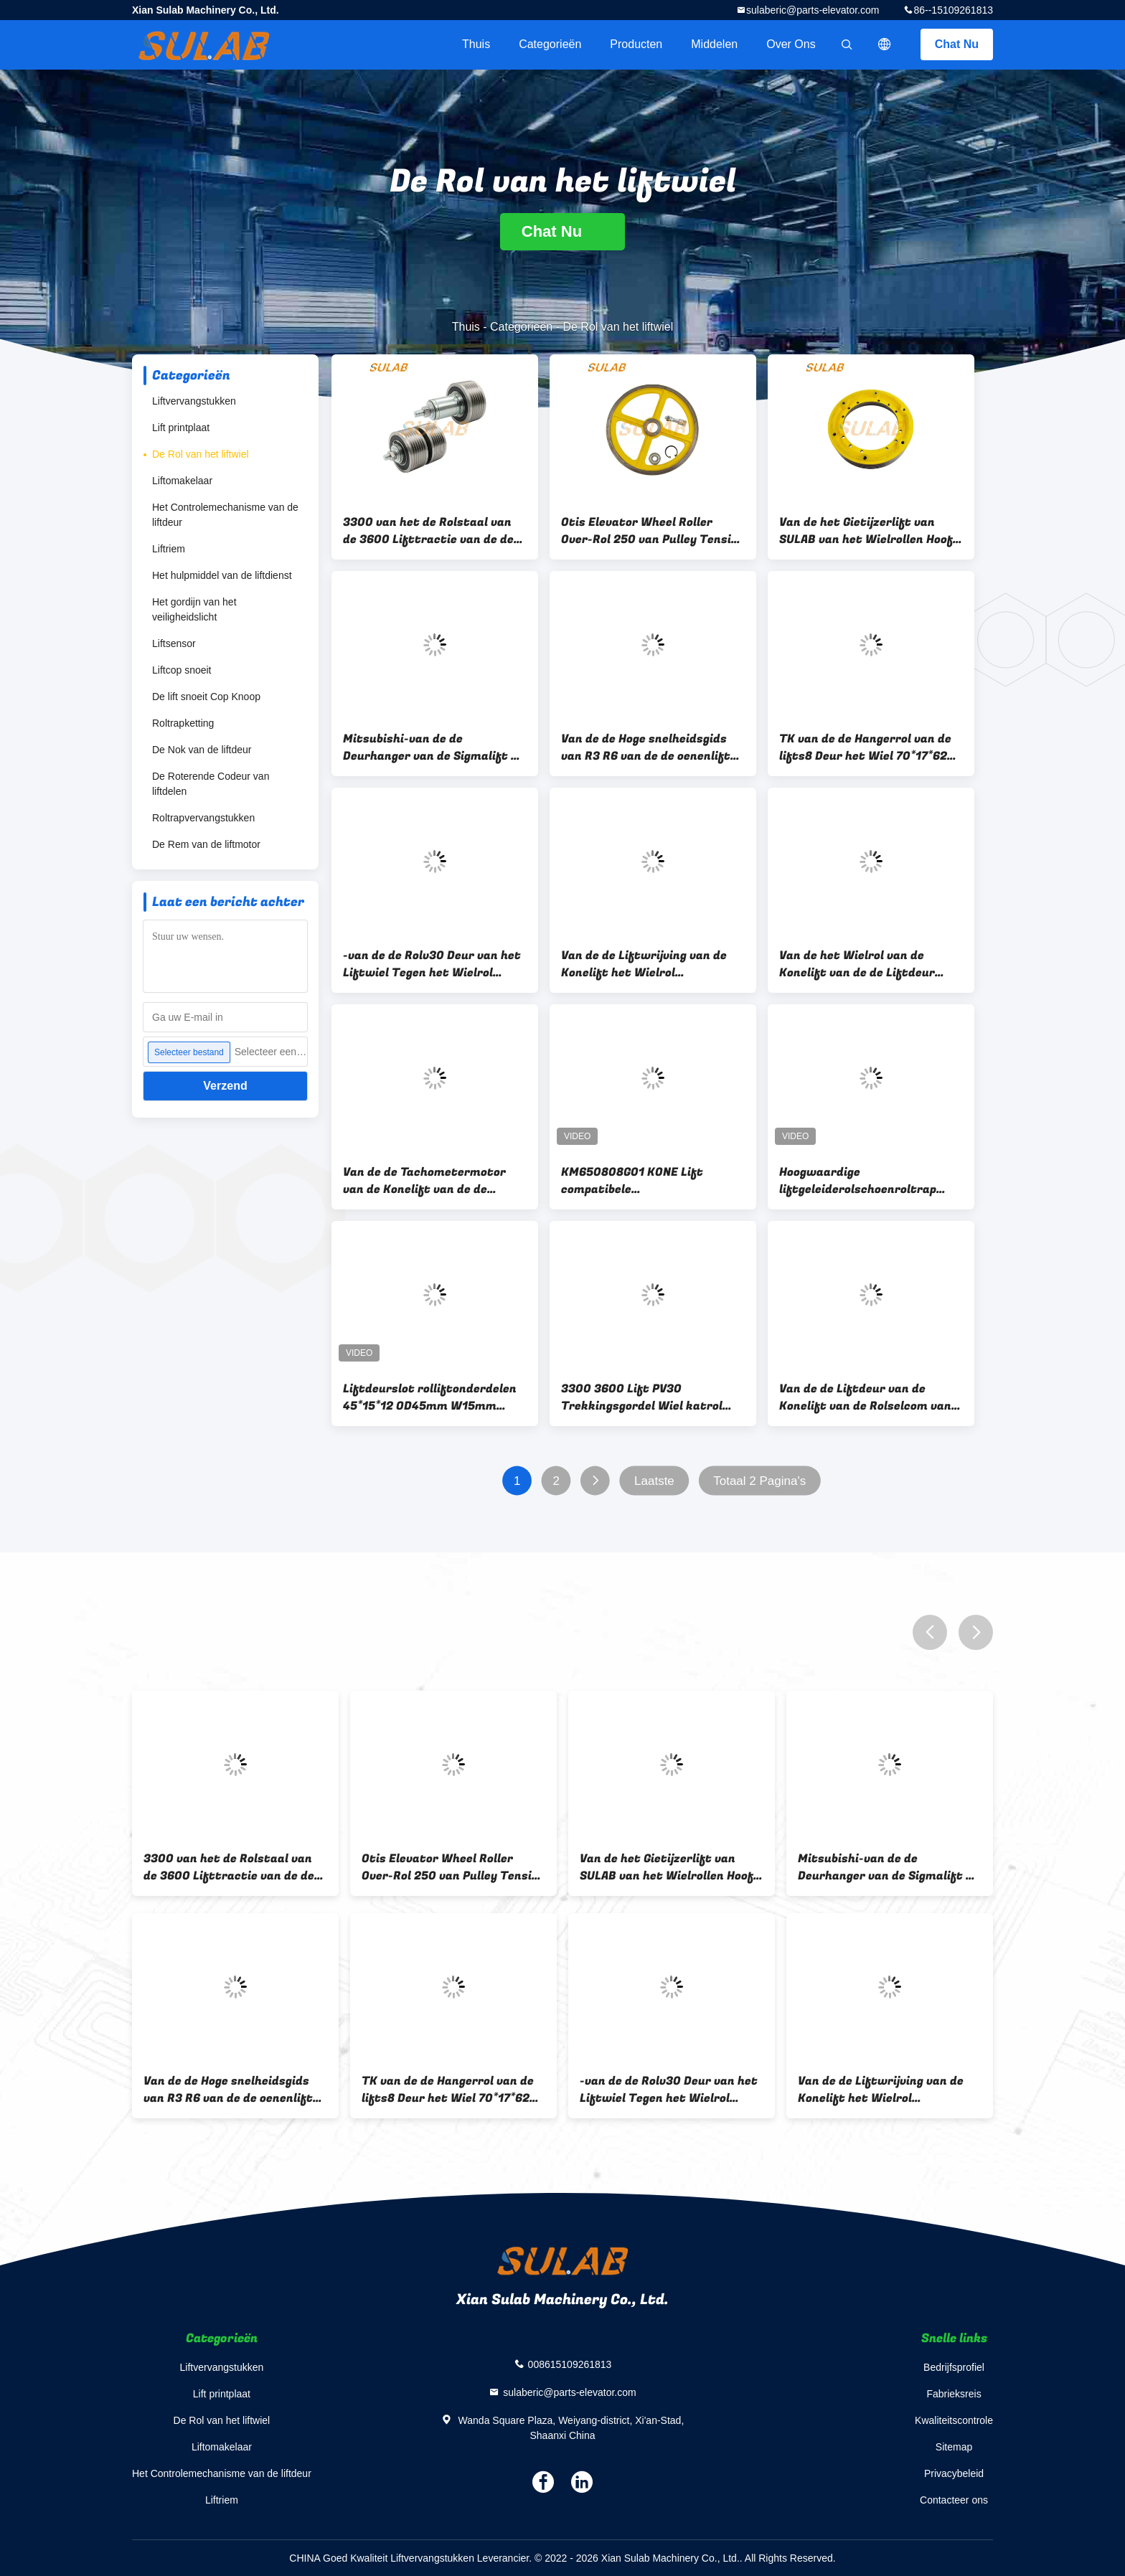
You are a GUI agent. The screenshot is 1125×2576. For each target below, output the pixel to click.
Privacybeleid (954, 2473)
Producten (636, 44)
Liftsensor (174, 643)
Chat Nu (957, 44)
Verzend (225, 1086)
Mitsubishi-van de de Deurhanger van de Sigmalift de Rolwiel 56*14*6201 (433, 747)
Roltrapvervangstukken (203, 818)
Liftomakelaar (182, 480)
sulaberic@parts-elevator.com (812, 10)
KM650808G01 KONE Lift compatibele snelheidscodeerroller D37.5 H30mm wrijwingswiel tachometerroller (640, 1181)
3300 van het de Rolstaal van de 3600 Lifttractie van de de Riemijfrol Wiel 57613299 (428, 531)
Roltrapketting (183, 723)
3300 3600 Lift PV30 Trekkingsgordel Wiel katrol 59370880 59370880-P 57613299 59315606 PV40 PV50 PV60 (650, 1397)
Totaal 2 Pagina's (759, 1481)
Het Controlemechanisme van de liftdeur (225, 514)
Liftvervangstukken (194, 401)
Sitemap (954, 2447)
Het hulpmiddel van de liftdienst (222, 575)
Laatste (654, 1481)
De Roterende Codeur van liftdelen (210, 783)
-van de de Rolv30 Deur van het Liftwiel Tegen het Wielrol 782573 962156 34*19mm (432, 964)
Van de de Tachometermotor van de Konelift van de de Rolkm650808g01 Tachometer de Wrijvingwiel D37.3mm (429, 1181)
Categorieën (550, 44)
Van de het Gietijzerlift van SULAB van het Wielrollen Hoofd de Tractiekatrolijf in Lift (869, 531)
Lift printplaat (181, 427)
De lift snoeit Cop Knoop (206, 696)
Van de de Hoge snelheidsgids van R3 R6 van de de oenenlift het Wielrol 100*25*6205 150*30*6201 (645, 747)
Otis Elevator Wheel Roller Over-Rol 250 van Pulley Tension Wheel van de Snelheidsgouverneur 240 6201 (653, 531)
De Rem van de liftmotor (206, 844)
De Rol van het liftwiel (200, 454)
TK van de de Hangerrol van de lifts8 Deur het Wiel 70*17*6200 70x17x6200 (871, 747)
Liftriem (168, 549)
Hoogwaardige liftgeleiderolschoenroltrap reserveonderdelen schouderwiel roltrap (857, 1181)
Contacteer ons (954, 2500)
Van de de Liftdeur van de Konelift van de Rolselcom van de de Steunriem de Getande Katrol (865, 1397)
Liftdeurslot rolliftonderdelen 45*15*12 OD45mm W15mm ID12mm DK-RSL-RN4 (430, 1397)
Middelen (714, 44)
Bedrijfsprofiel (953, 2367)
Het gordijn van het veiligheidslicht (194, 609)
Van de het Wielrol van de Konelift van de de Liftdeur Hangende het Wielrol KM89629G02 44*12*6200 (857, 964)
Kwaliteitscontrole (954, 2420)
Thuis (476, 44)
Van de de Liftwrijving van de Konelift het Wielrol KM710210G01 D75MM (644, 964)
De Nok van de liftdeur (202, 749)
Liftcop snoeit (182, 670)
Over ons (790, 44)
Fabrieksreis (953, 2394)
